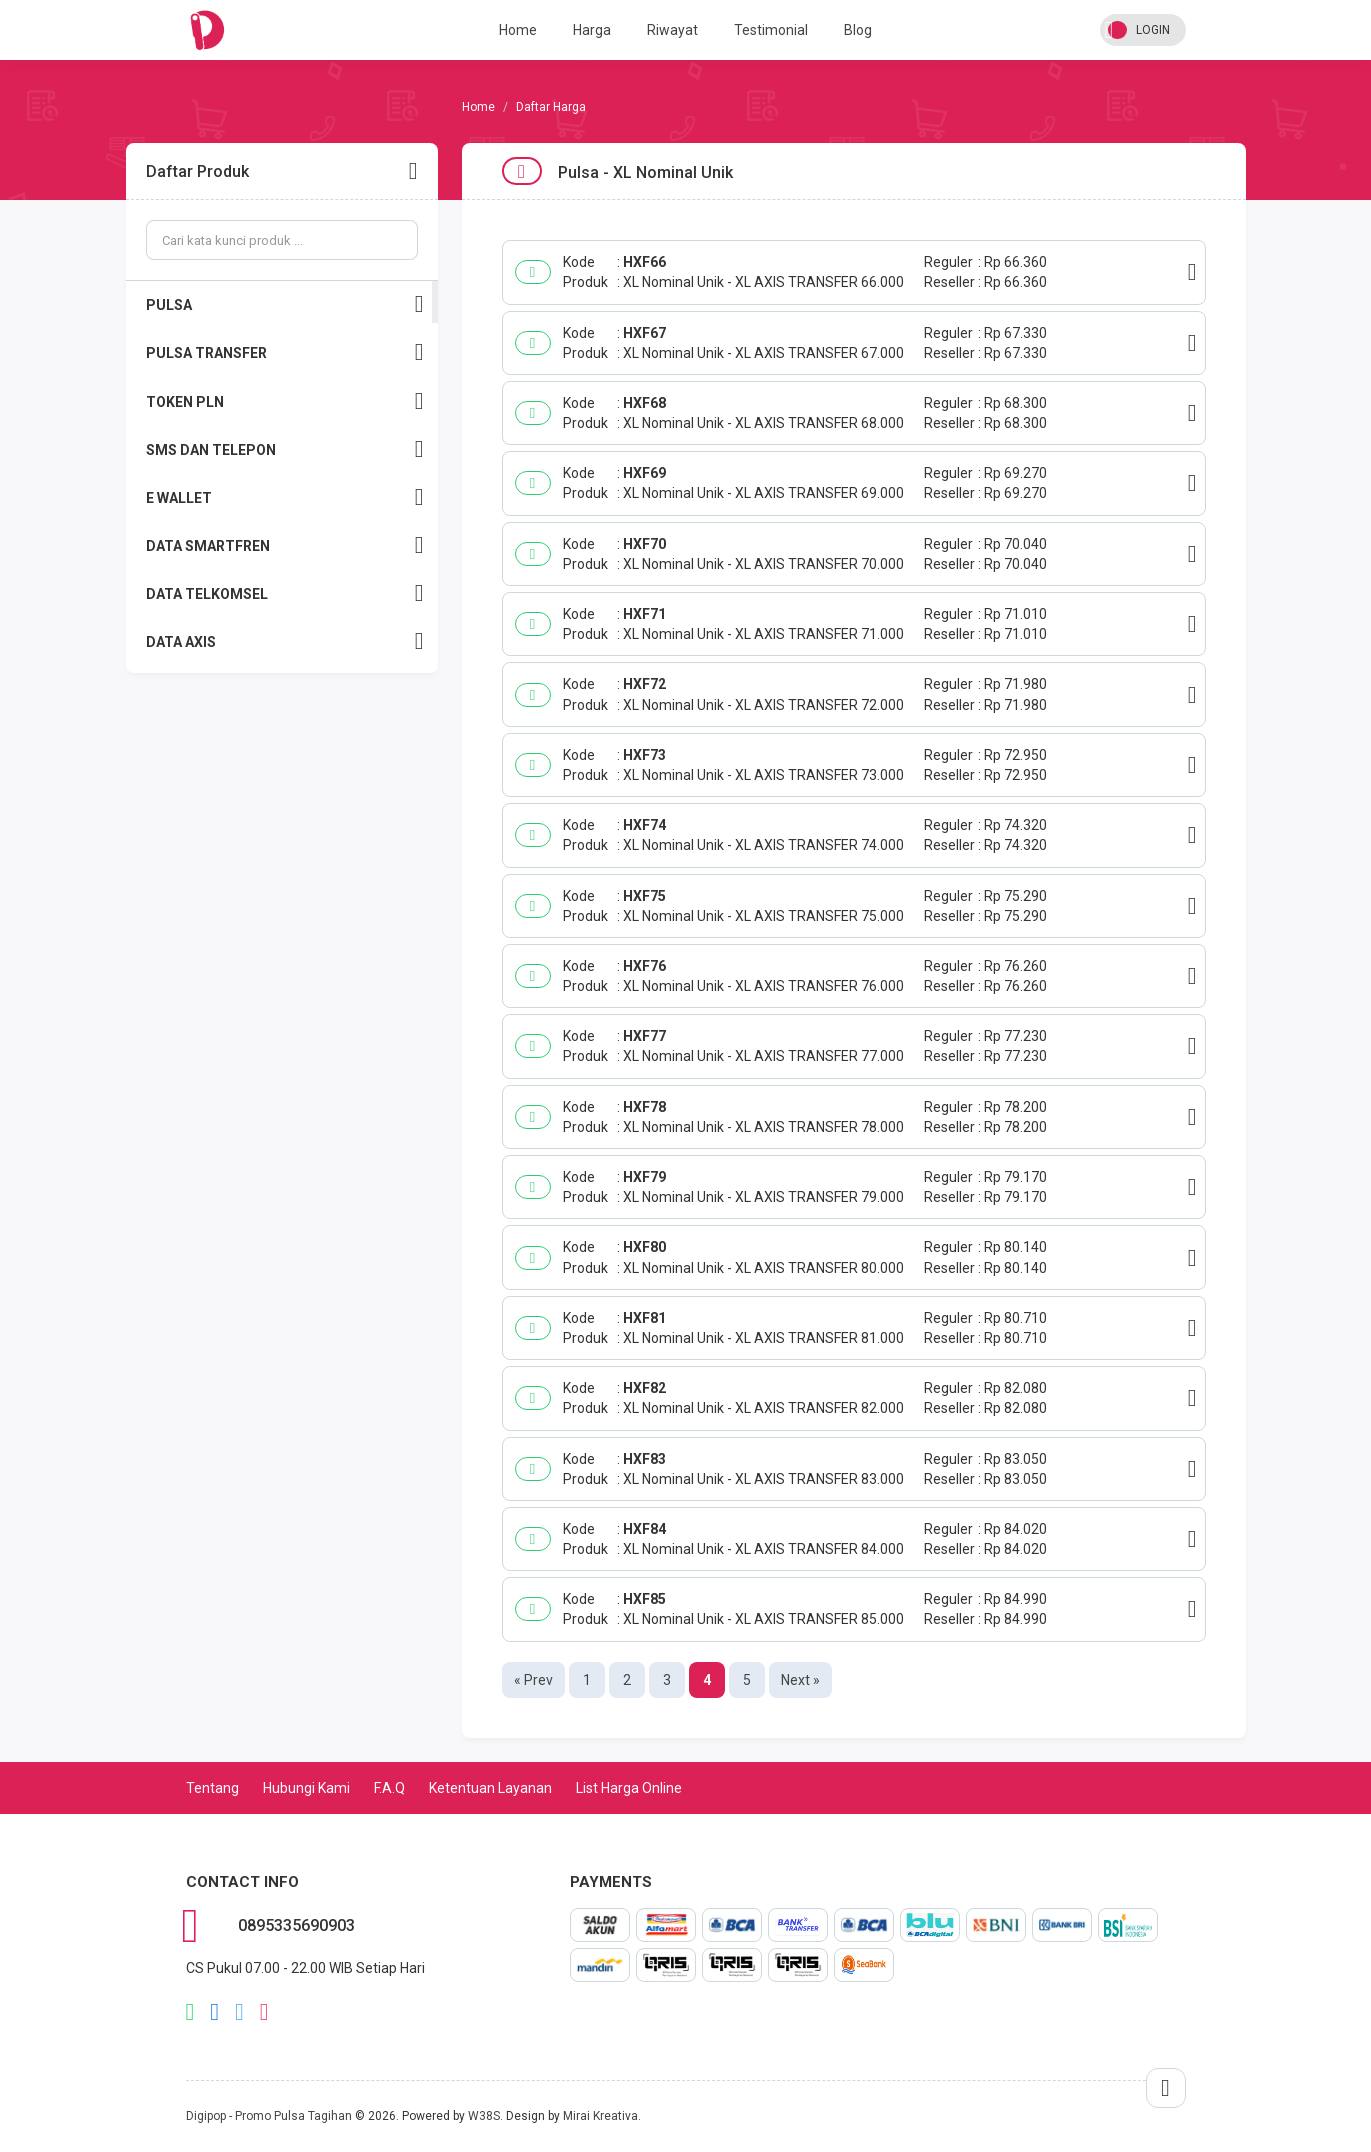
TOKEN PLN (285, 401)
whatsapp (190, 2012)
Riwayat (672, 30)
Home (518, 30)
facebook (214, 2012)
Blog (858, 30)
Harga (592, 30)
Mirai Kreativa (600, 2116)
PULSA (285, 304)
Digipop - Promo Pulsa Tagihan (269, 2116)
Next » (800, 1680)
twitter (239, 2012)
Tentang (212, 1788)
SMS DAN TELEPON (285, 449)
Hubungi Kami (306, 1788)
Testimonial (771, 30)
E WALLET (285, 497)
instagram (264, 2012)
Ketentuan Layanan (490, 1788)
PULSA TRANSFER (285, 352)
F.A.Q (389, 1788)
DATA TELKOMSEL (285, 593)
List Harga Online (629, 1788)
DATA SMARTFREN (285, 545)
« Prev (533, 1680)
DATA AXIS (285, 641)
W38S (484, 2116)
